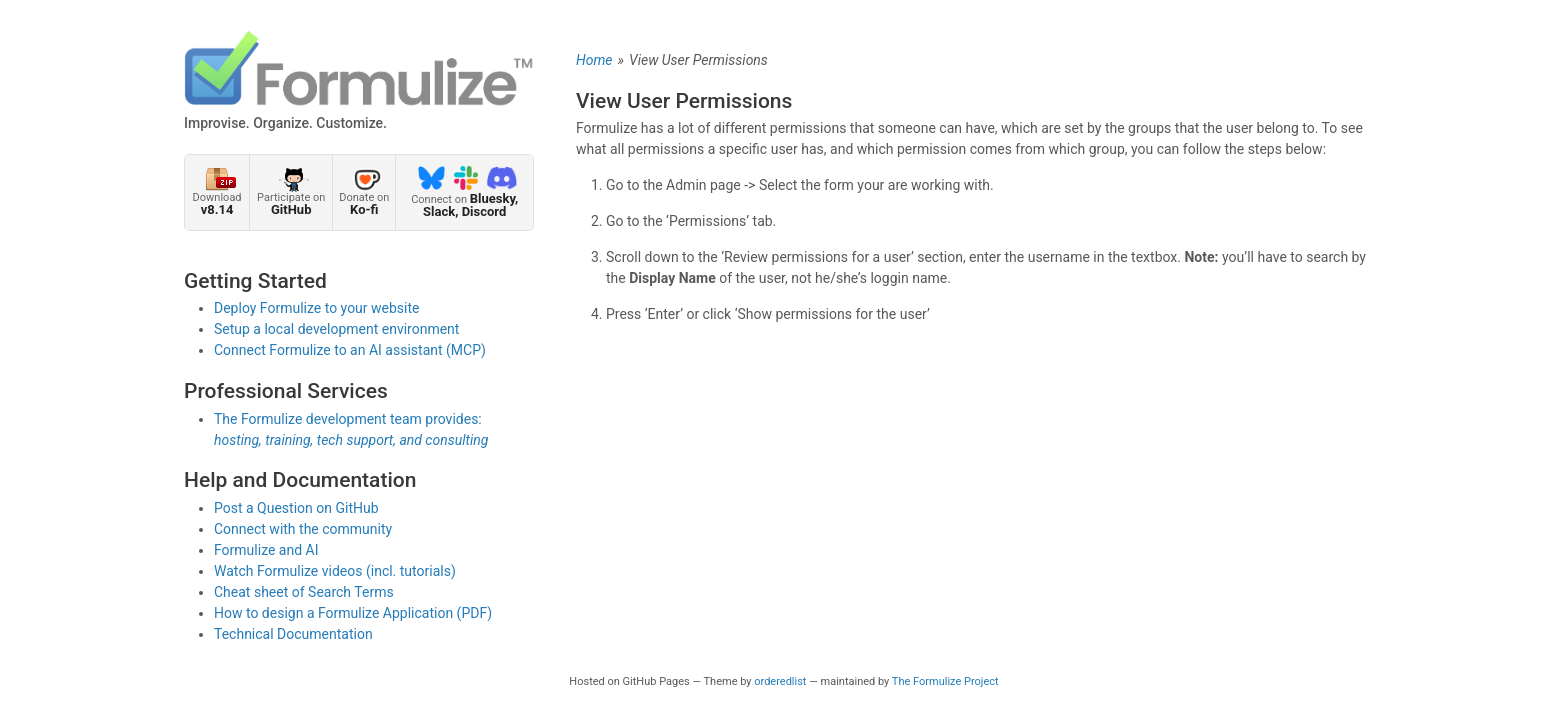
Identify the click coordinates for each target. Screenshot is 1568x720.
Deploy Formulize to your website (317, 308)
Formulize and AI (266, 550)
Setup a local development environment (336, 329)
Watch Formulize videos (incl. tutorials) (335, 571)
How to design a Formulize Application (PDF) (353, 613)
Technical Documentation (293, 634)
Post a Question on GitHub (296, 508)
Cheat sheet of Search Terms (304, 592)
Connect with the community (303, 529)
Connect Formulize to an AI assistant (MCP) (350, 350)
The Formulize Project (945, 681)
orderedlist (780, 681)
